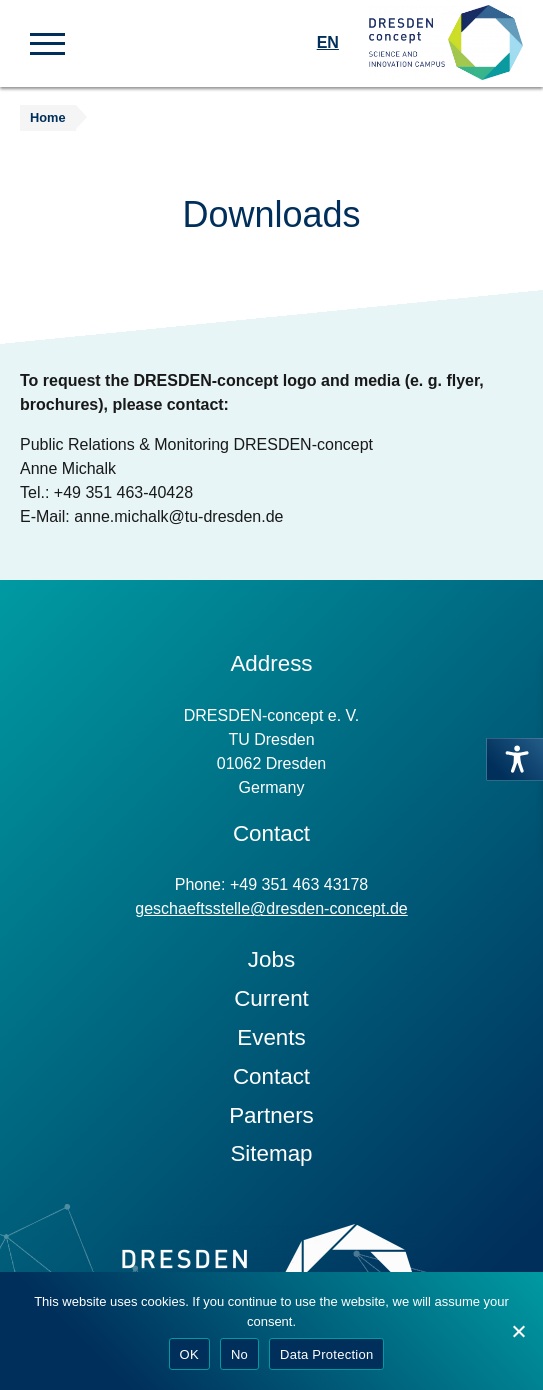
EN (328, 42)
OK (189, 1354)
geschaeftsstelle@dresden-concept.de (271, 908)
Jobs (271, 959)
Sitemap (271, 1153)
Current (271, 998)
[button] (47, 42)
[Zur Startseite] (446, 43)
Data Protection (326, 1354)
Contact (271, 1076)
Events (271, 1037)
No (239, 1354)
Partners (271, 1115)
